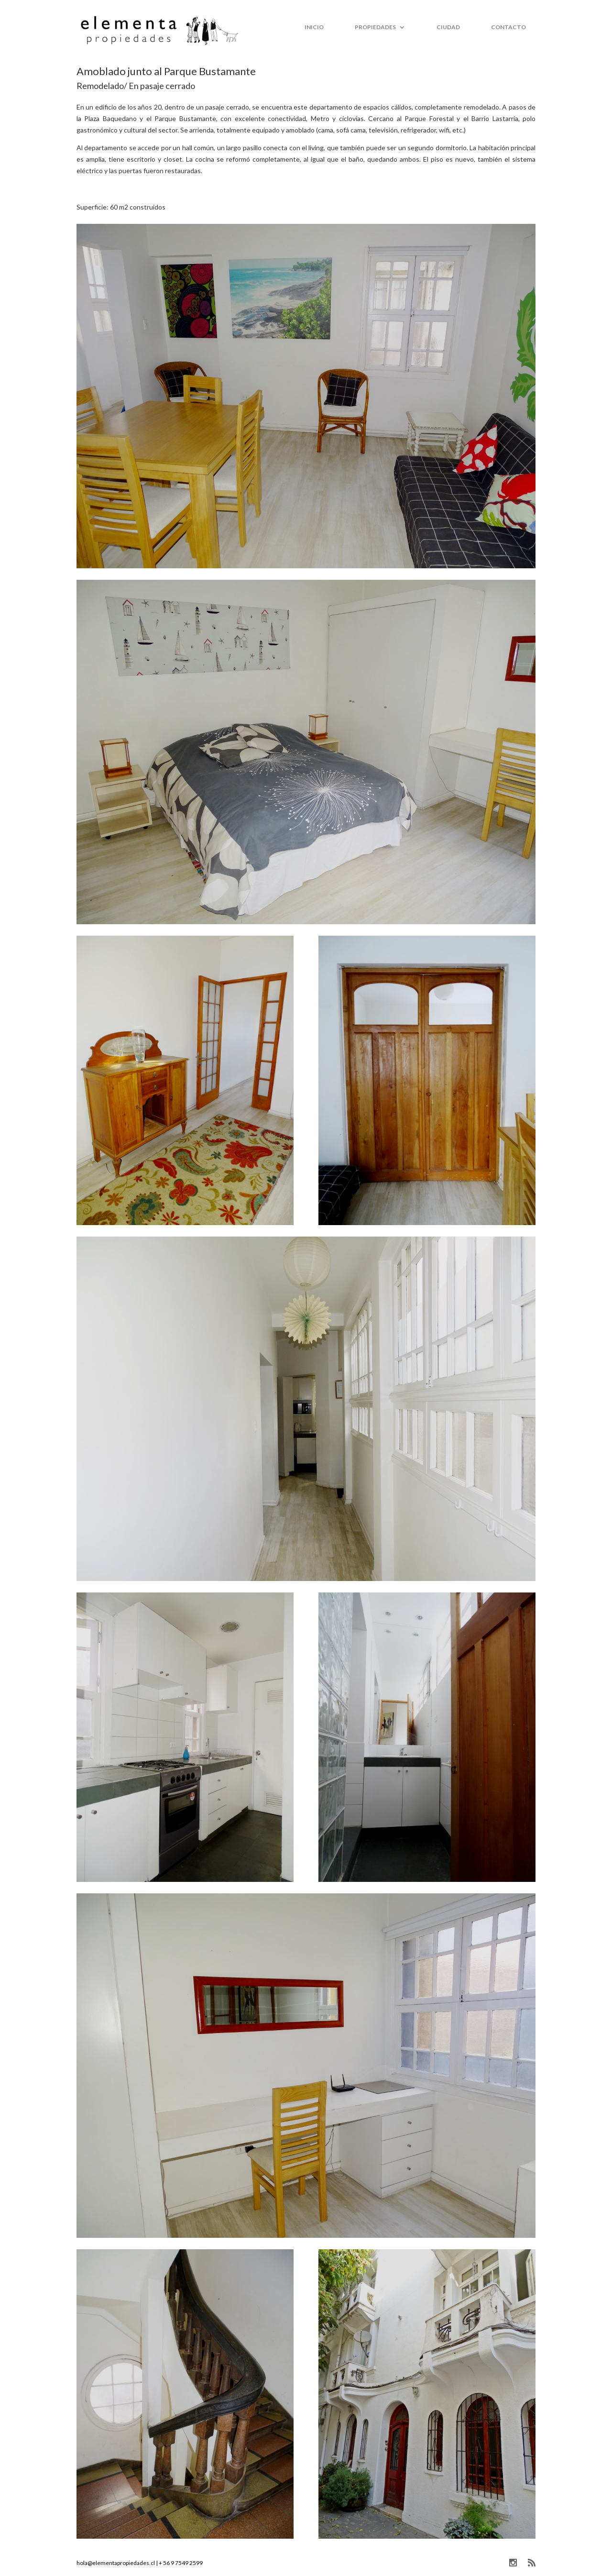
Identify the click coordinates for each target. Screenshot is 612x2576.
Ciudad (448, 27)
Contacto (508, 27)
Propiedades (375, 27)
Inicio (314, 27)
